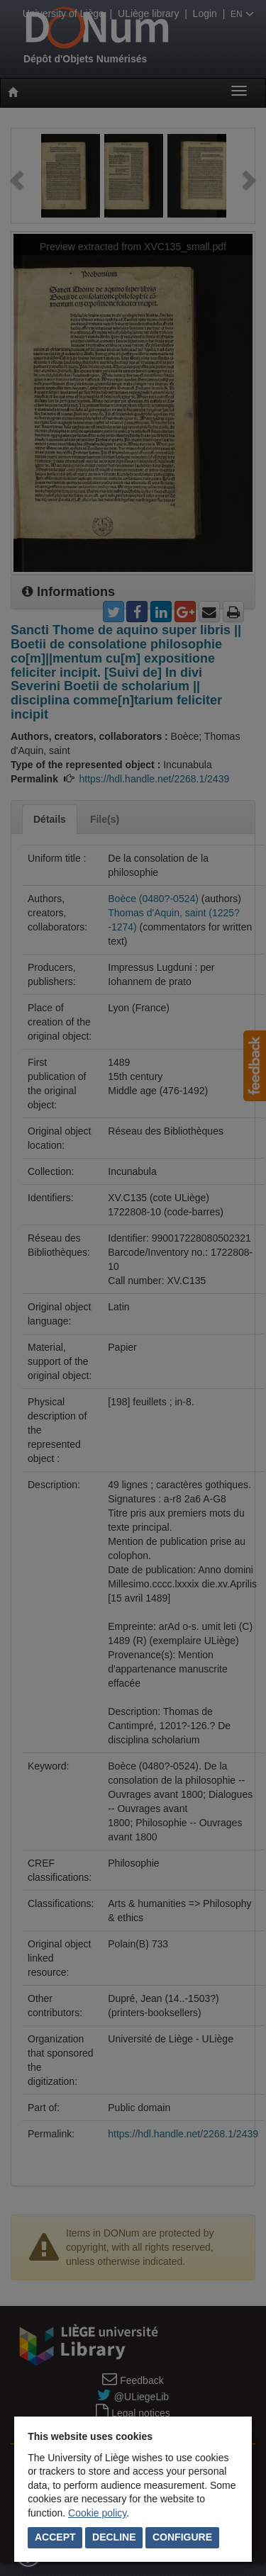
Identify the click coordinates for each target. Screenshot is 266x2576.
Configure (182, 2537)
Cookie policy (97, 2513)
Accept (55, 2537)
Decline (113, 2537)
